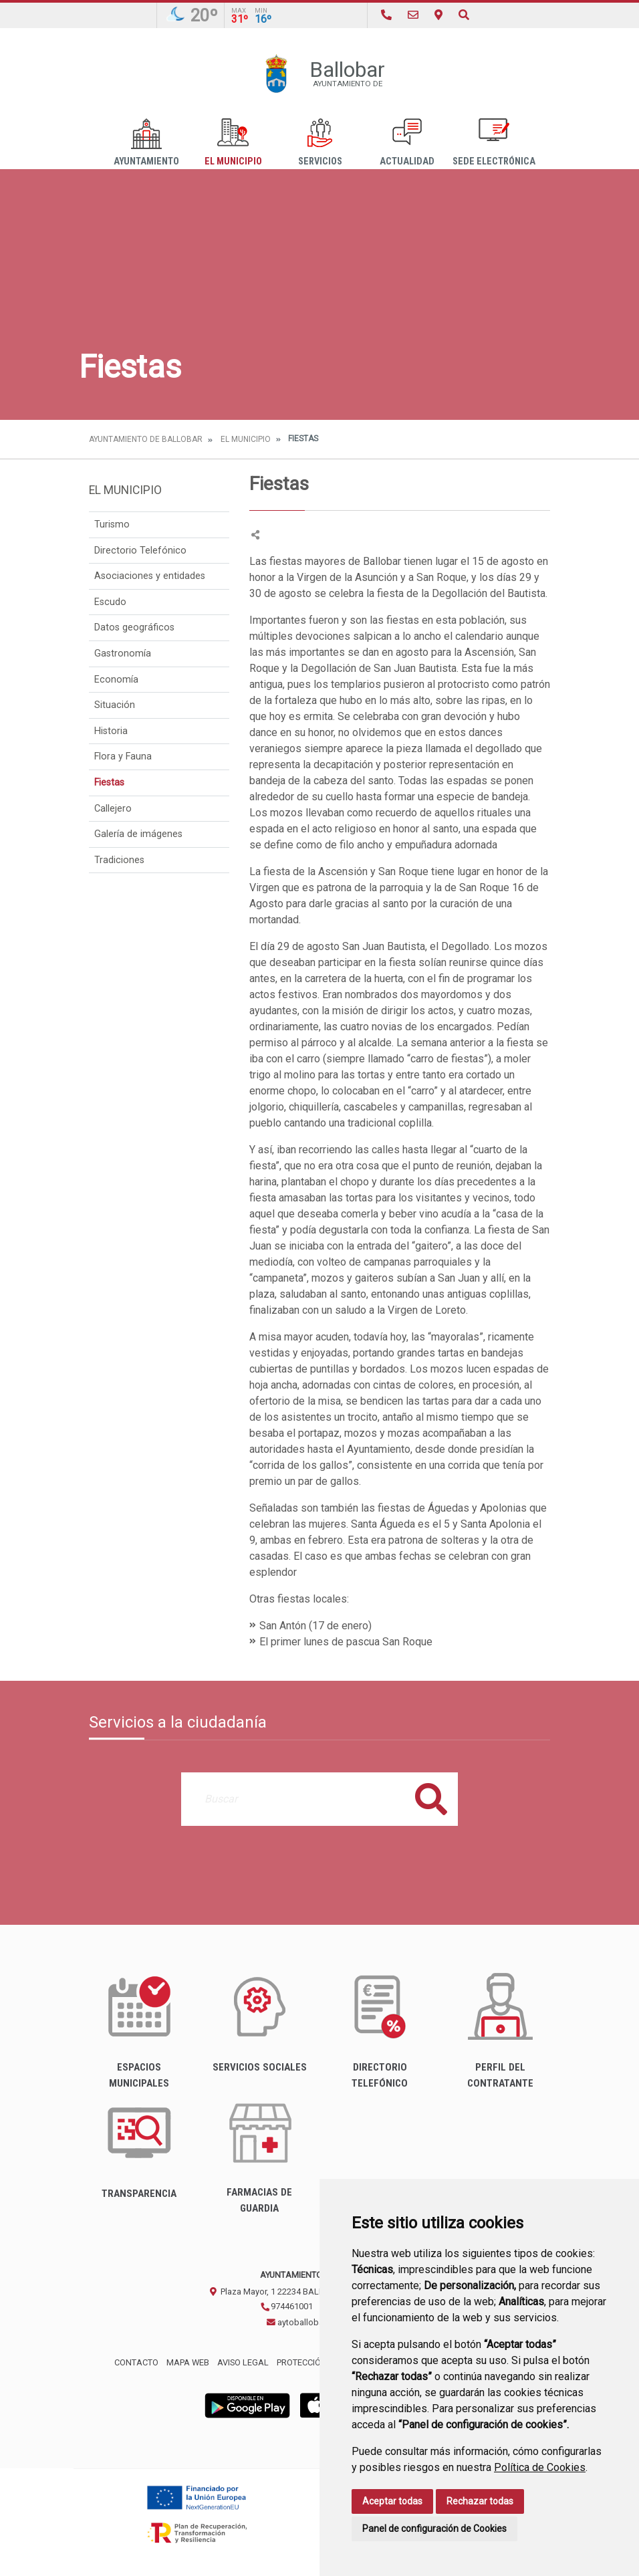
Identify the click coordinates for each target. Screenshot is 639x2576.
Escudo (110, 602)
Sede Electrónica (494, 142)
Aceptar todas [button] (392, 2501)
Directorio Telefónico (140, 550)
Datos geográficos (134, 627)
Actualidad (407, 142)
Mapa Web (187, 2362)
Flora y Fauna (123, 756)
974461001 (286, 2306)
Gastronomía (122, 653)
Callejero (113, 808)
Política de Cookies (540, 2467)
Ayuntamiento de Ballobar (146, 439)
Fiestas (109, 782)
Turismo (112, 524)
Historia (111, 731)
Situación (114, 705)
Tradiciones (119, 860)
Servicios (320, 142)
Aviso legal (243, 2362)
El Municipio (233, 142)
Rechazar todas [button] (479, 2501)
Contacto (136, 2362)
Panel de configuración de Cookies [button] (434, 2528)
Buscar (431, 1798)
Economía (116, 679)
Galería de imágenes (138, 834)
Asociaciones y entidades (149, 576)
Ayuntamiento (146, 142)
